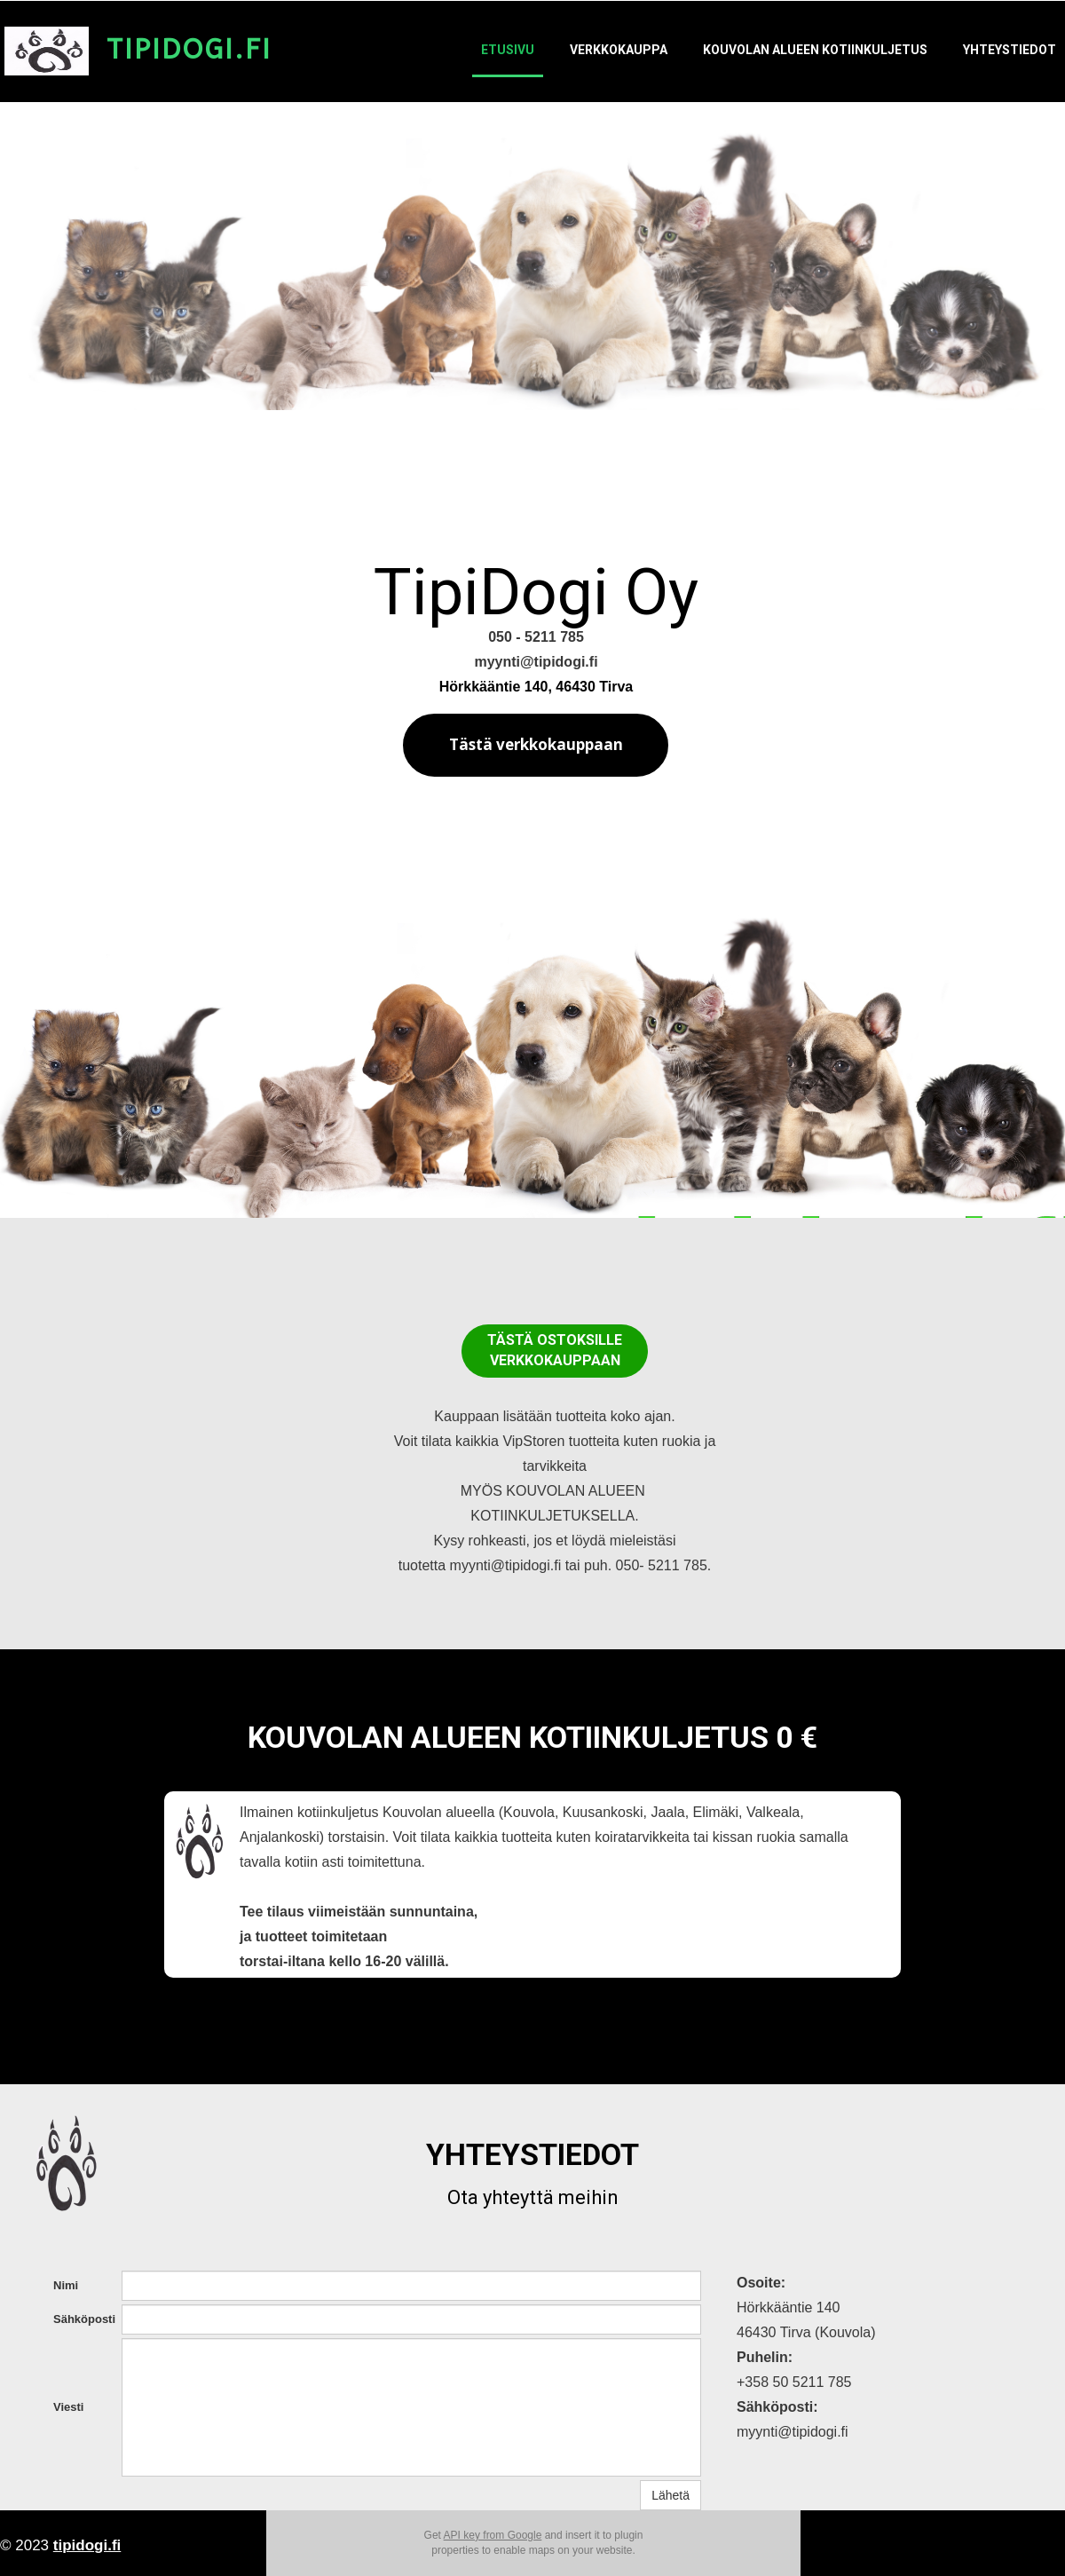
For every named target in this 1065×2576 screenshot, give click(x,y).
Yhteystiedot (1009, 50)
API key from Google (493, 2535)
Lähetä (670, 2495)
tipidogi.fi (87, 2545)
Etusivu (507, 50)
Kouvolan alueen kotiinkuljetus (815, 50)
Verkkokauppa (618, 50)
